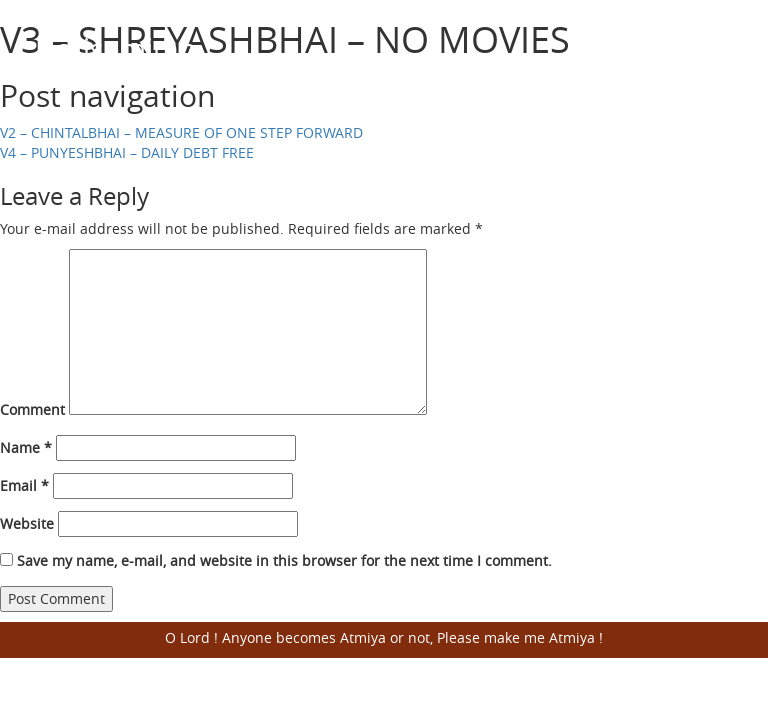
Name (26, 447)
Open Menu (708, 50)
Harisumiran (115, 48)
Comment (32, 409)
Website (27, 523)
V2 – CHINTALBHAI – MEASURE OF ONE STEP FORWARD (181, 132)
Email (24, 485)
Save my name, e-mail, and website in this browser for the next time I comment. (284, 560)
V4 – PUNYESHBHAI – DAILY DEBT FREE (127, 152)
